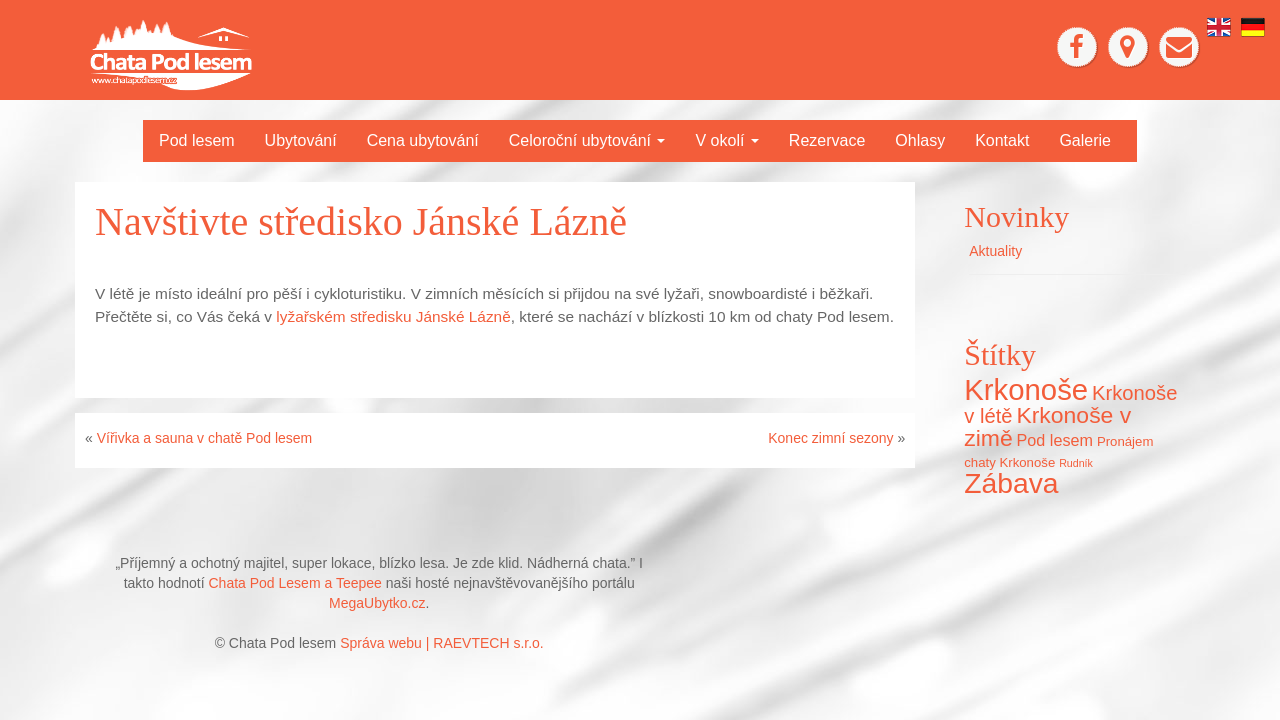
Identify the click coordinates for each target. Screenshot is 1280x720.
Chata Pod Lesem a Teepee (295, 583)
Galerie (1085, 140)
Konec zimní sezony (830, 438)
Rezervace (827, 140)
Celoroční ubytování (587, 140)
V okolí (726, 140)
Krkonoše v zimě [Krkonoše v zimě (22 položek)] (1047, 426)
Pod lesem (197, 140)
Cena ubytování (423, 140)
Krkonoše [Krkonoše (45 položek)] (1026, 389)
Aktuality (995, 251)
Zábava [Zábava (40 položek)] (1011, 483)
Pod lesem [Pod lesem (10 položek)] (1055, 440)
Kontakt (1002, 140)
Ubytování (301, 140)
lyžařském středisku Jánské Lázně (393, 316)
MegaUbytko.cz (377, 603)
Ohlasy (920, 140)
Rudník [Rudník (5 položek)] (1076, 463)
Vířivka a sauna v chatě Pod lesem (205, 438)
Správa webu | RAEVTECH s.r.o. (442, 643)
